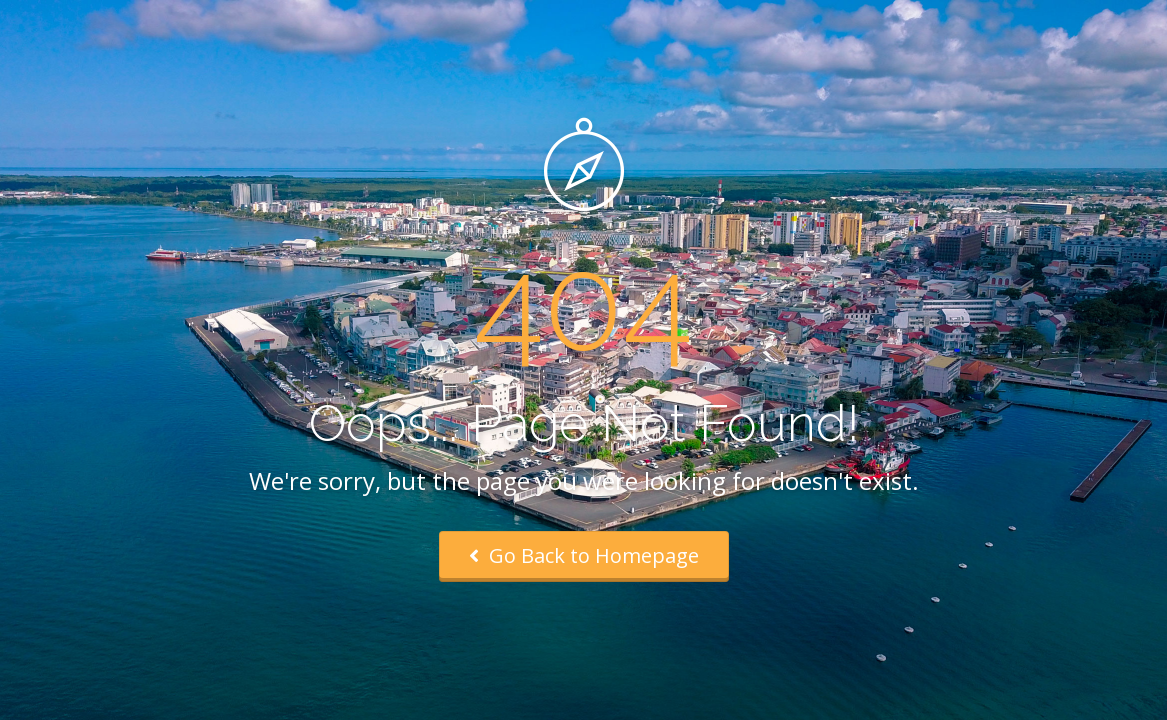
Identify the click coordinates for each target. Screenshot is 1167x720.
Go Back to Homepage (584, 555)
